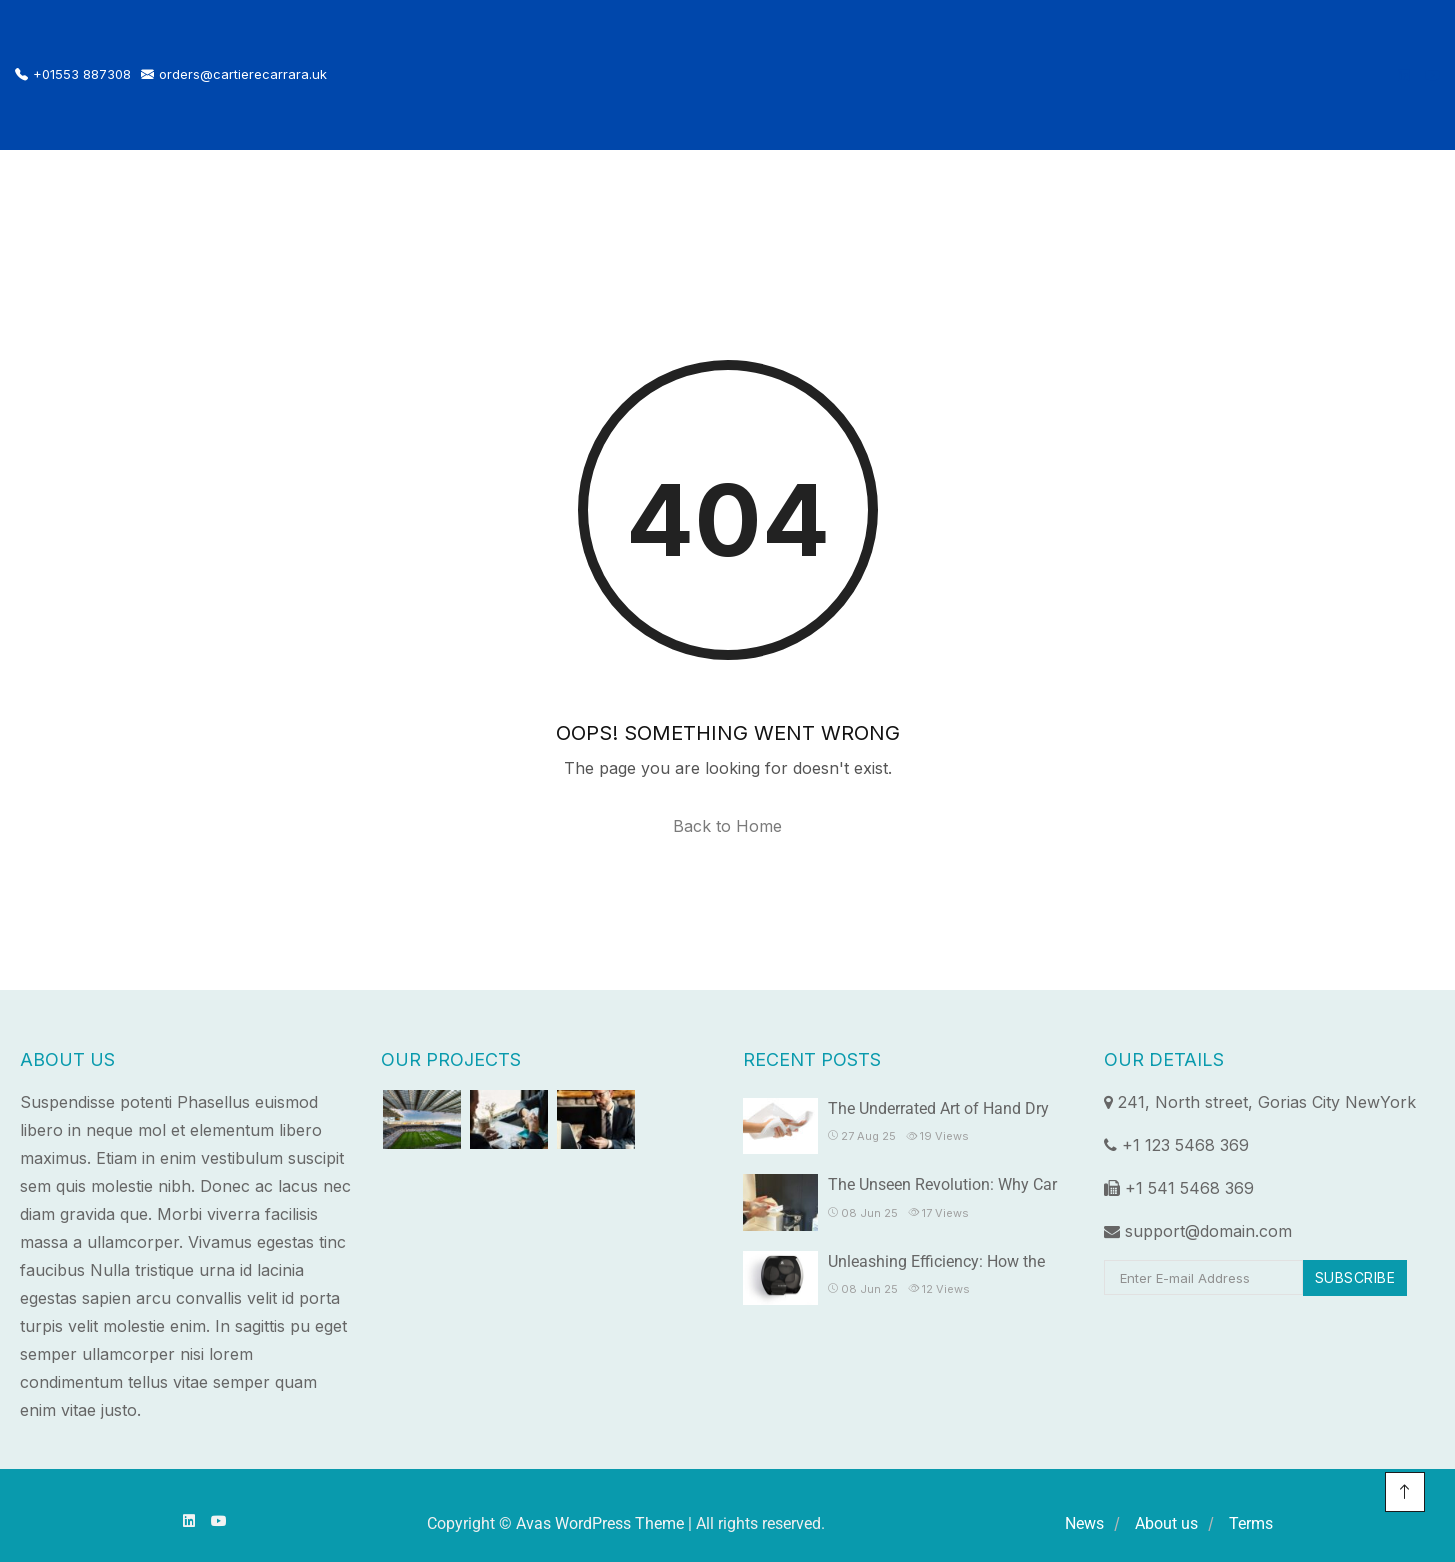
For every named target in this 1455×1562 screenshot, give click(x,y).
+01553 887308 (73, 74)
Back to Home (727, 826)
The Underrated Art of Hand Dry (938, 1108)
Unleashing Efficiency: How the (936, 1261)
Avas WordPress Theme (600, 1523)
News (1084, 1523)
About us (1166, 1523)
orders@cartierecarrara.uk (234, 74)
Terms (1251, 1523)
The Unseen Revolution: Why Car (942, 1184)
